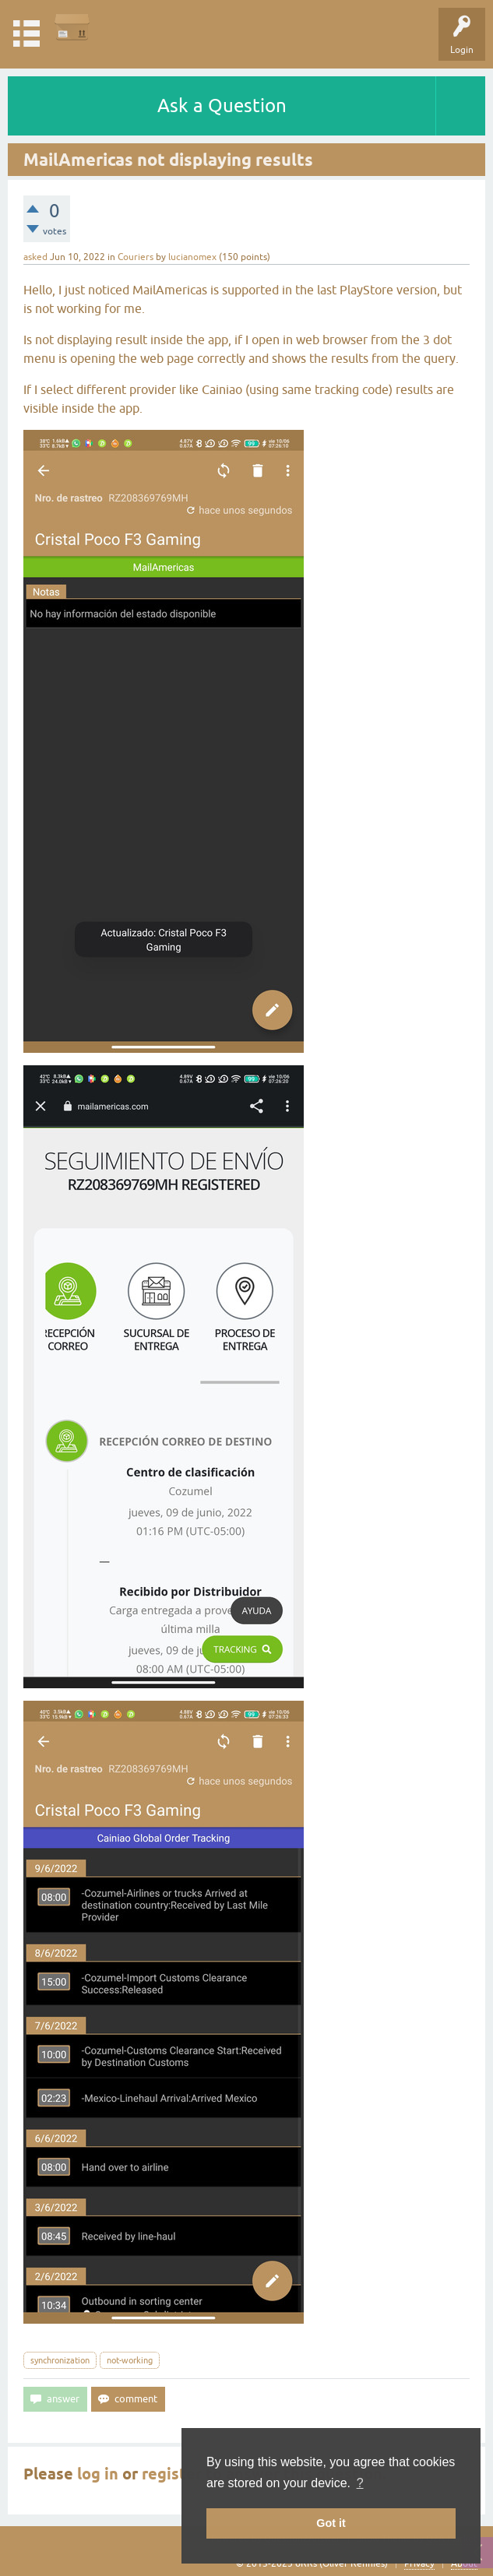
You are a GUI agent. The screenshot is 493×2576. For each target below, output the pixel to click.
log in (97, 2474)
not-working (130, 2360)
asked (35, 257)
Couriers (135, 257)
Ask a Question (222, 105)
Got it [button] (331, 2523)
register (172, 2474)
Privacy (419, 2563)
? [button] (360, 2483)
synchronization (60, 2360)
